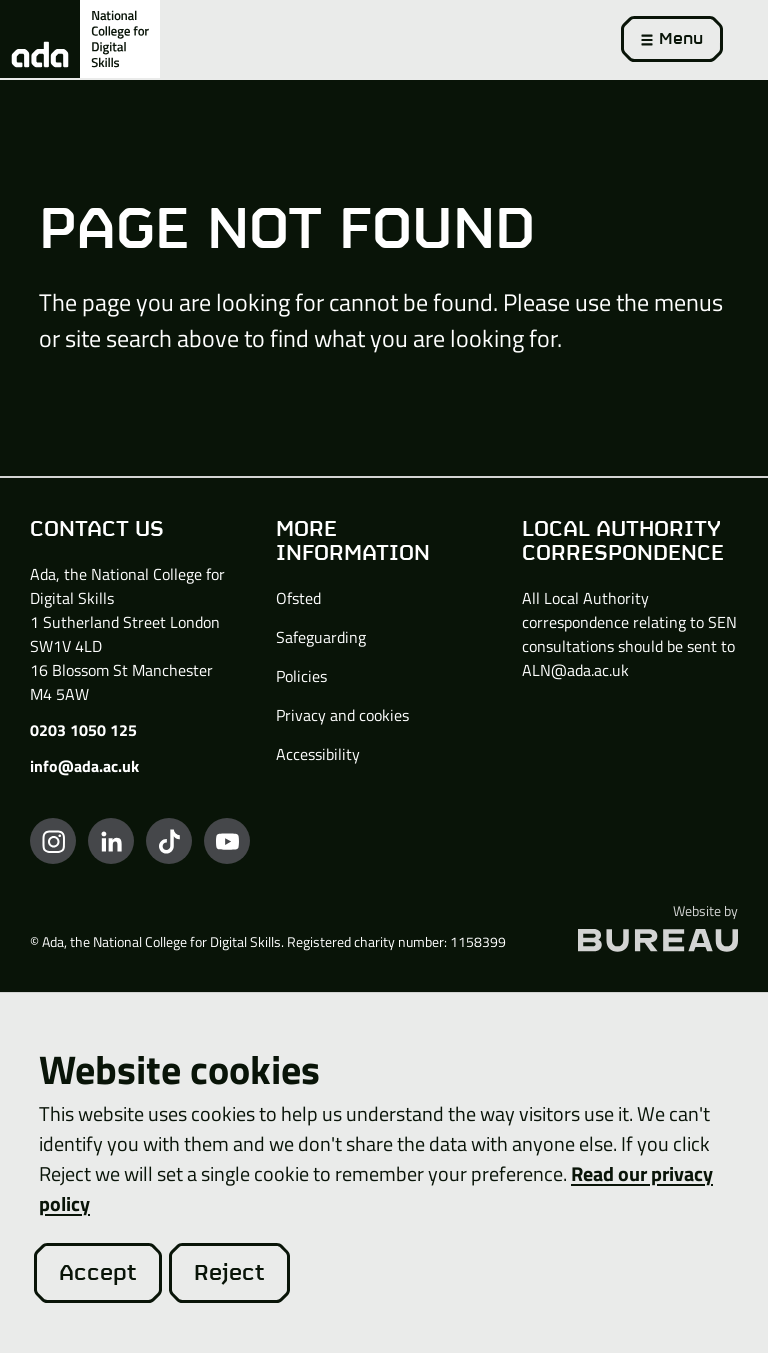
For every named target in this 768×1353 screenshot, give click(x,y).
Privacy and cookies (342, 715)
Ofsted (298, 598)
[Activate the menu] (672, 39)
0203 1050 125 (83, 730)
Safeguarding (321, 637)
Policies (301, 676)
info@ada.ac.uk (84, 766)
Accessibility (318, 754)
